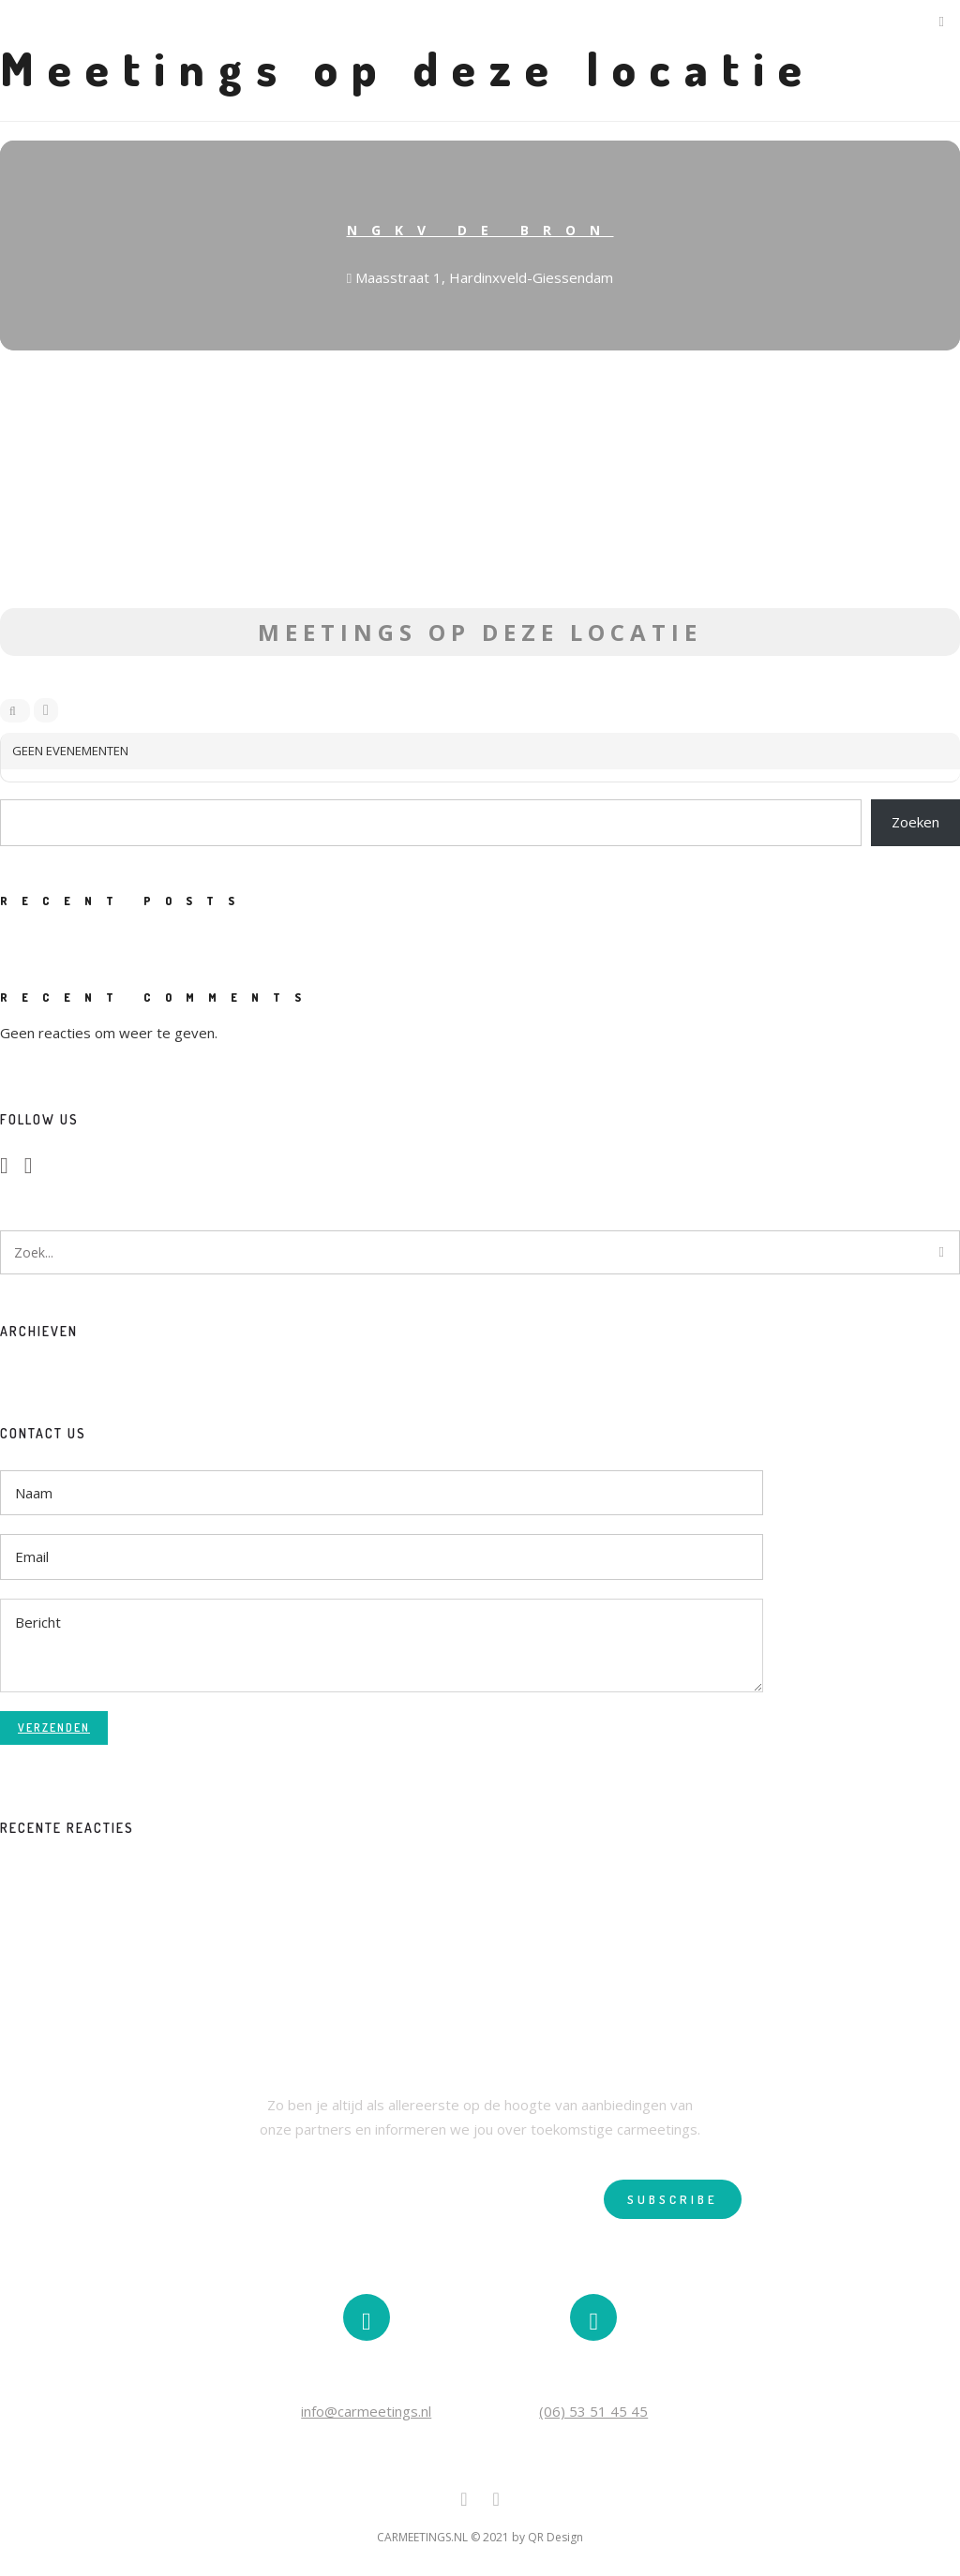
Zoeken (915, 821)
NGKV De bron (480, 230)
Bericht (381, 1645)
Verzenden (54, 1727)
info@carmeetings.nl (366, 2411)
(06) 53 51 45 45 (593, 2411)
